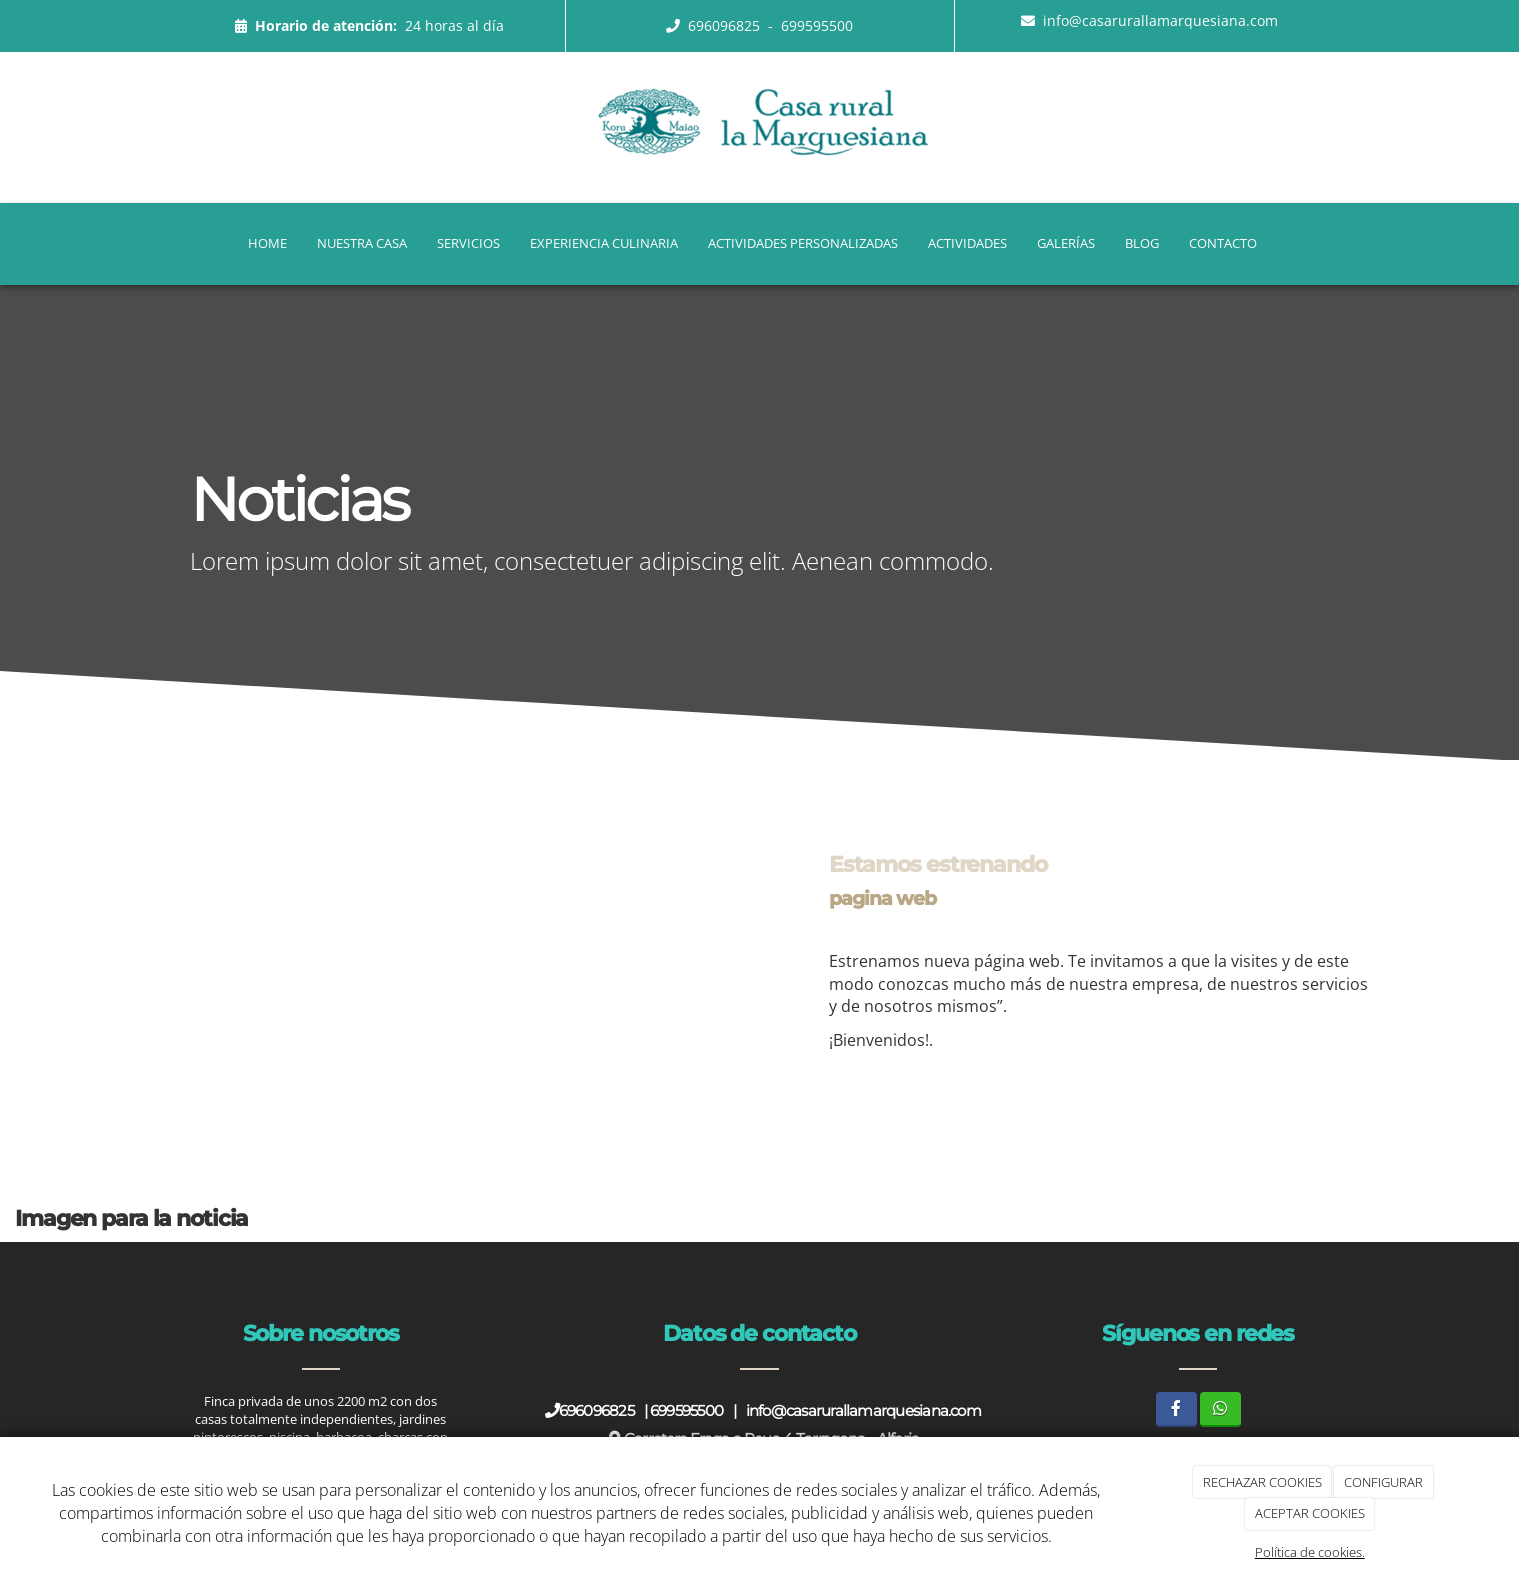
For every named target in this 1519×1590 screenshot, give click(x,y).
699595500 (817, 25)
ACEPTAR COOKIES (1310, 1513)
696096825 (726, 25)
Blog (1142, 243)
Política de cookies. (1310, 1552)
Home (267, 243)
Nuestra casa (362, 243)
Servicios (468, 243)
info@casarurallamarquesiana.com (1160, 20)
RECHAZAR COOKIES (1262, 1482)
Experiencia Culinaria (604, 243)
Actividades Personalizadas (803, 243)
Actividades (967, 243)
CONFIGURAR (1383, 1482)
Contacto (1223, 243)
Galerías (1066, 243)
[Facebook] (1176, 1409)
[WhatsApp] (1220, 1409)
